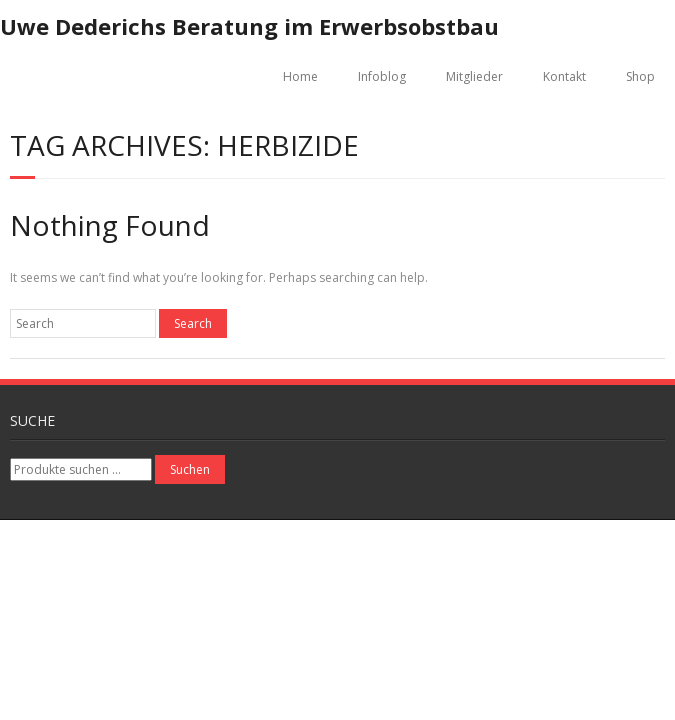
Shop (640, 76)
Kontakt (564, 76)
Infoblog (382, 76)
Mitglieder (474, 76)
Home (300, 76)
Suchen (190, 469)
